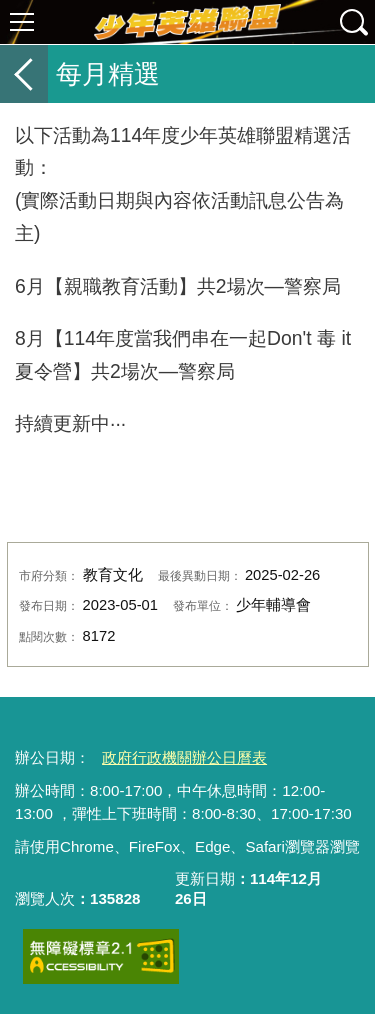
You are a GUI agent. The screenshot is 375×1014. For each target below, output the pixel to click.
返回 (24, 74)
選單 (22, 22)
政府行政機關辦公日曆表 (184, 757)
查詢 (353, 22)
